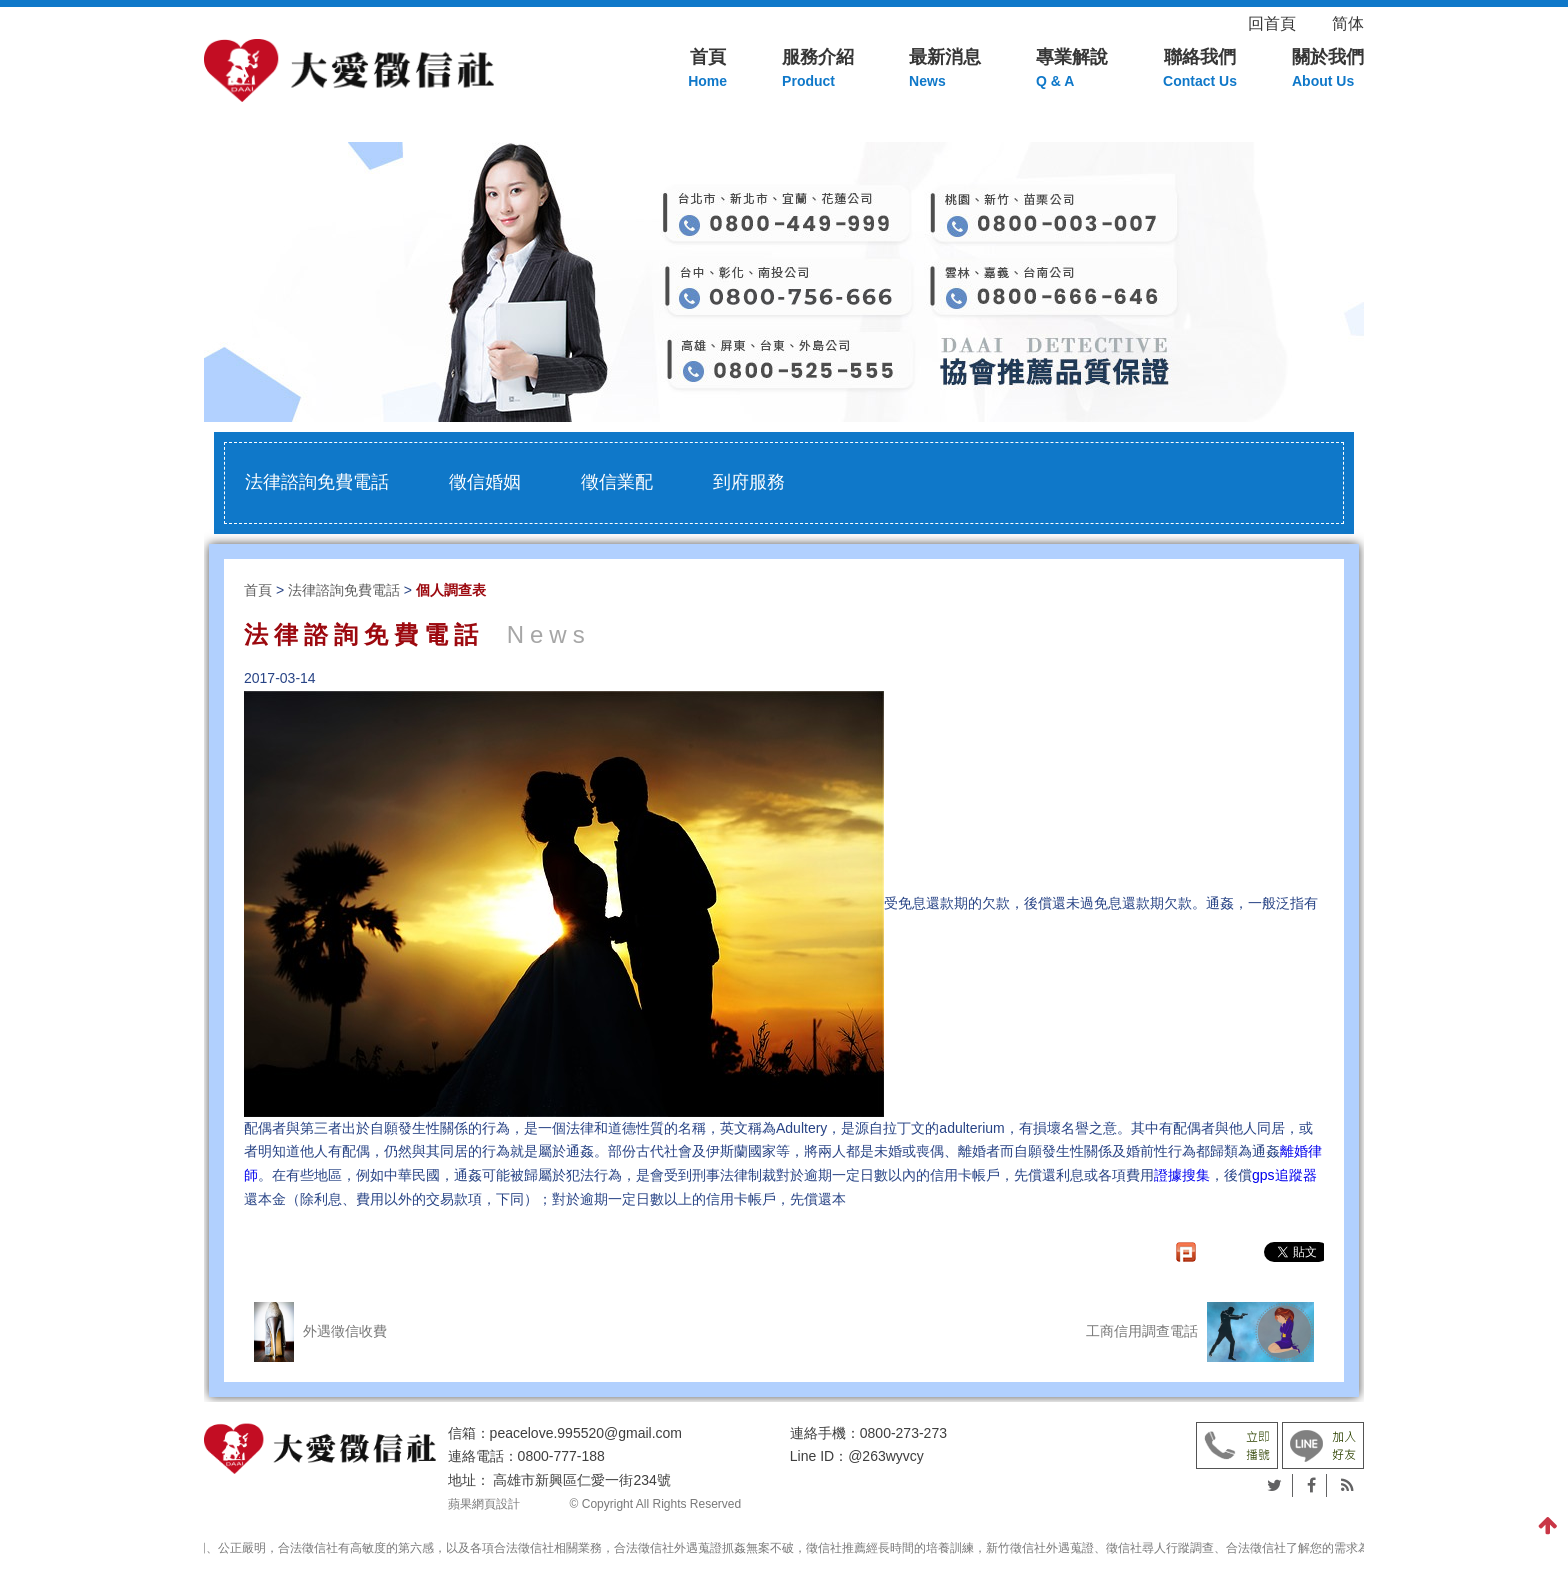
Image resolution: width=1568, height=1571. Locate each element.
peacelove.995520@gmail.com (586, 1433)
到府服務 (749, 482)
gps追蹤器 (1284, 1175)
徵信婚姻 (485, 482)
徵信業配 (617, 482)
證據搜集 (1182, 1175)
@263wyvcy (886, 1456)
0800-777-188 (561, 1456)
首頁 (707, 70)
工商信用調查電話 (1200, 1332)
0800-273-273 (903, 1433)
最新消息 (945, 70)
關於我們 (1328, 70)
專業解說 (1072, 70)
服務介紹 (818, 70)
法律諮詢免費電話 (317, 482)
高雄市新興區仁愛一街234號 (581, 1480)
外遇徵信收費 (320, 1332)
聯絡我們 (1200, 70)
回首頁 (1288, 23)
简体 (1348, 23)
